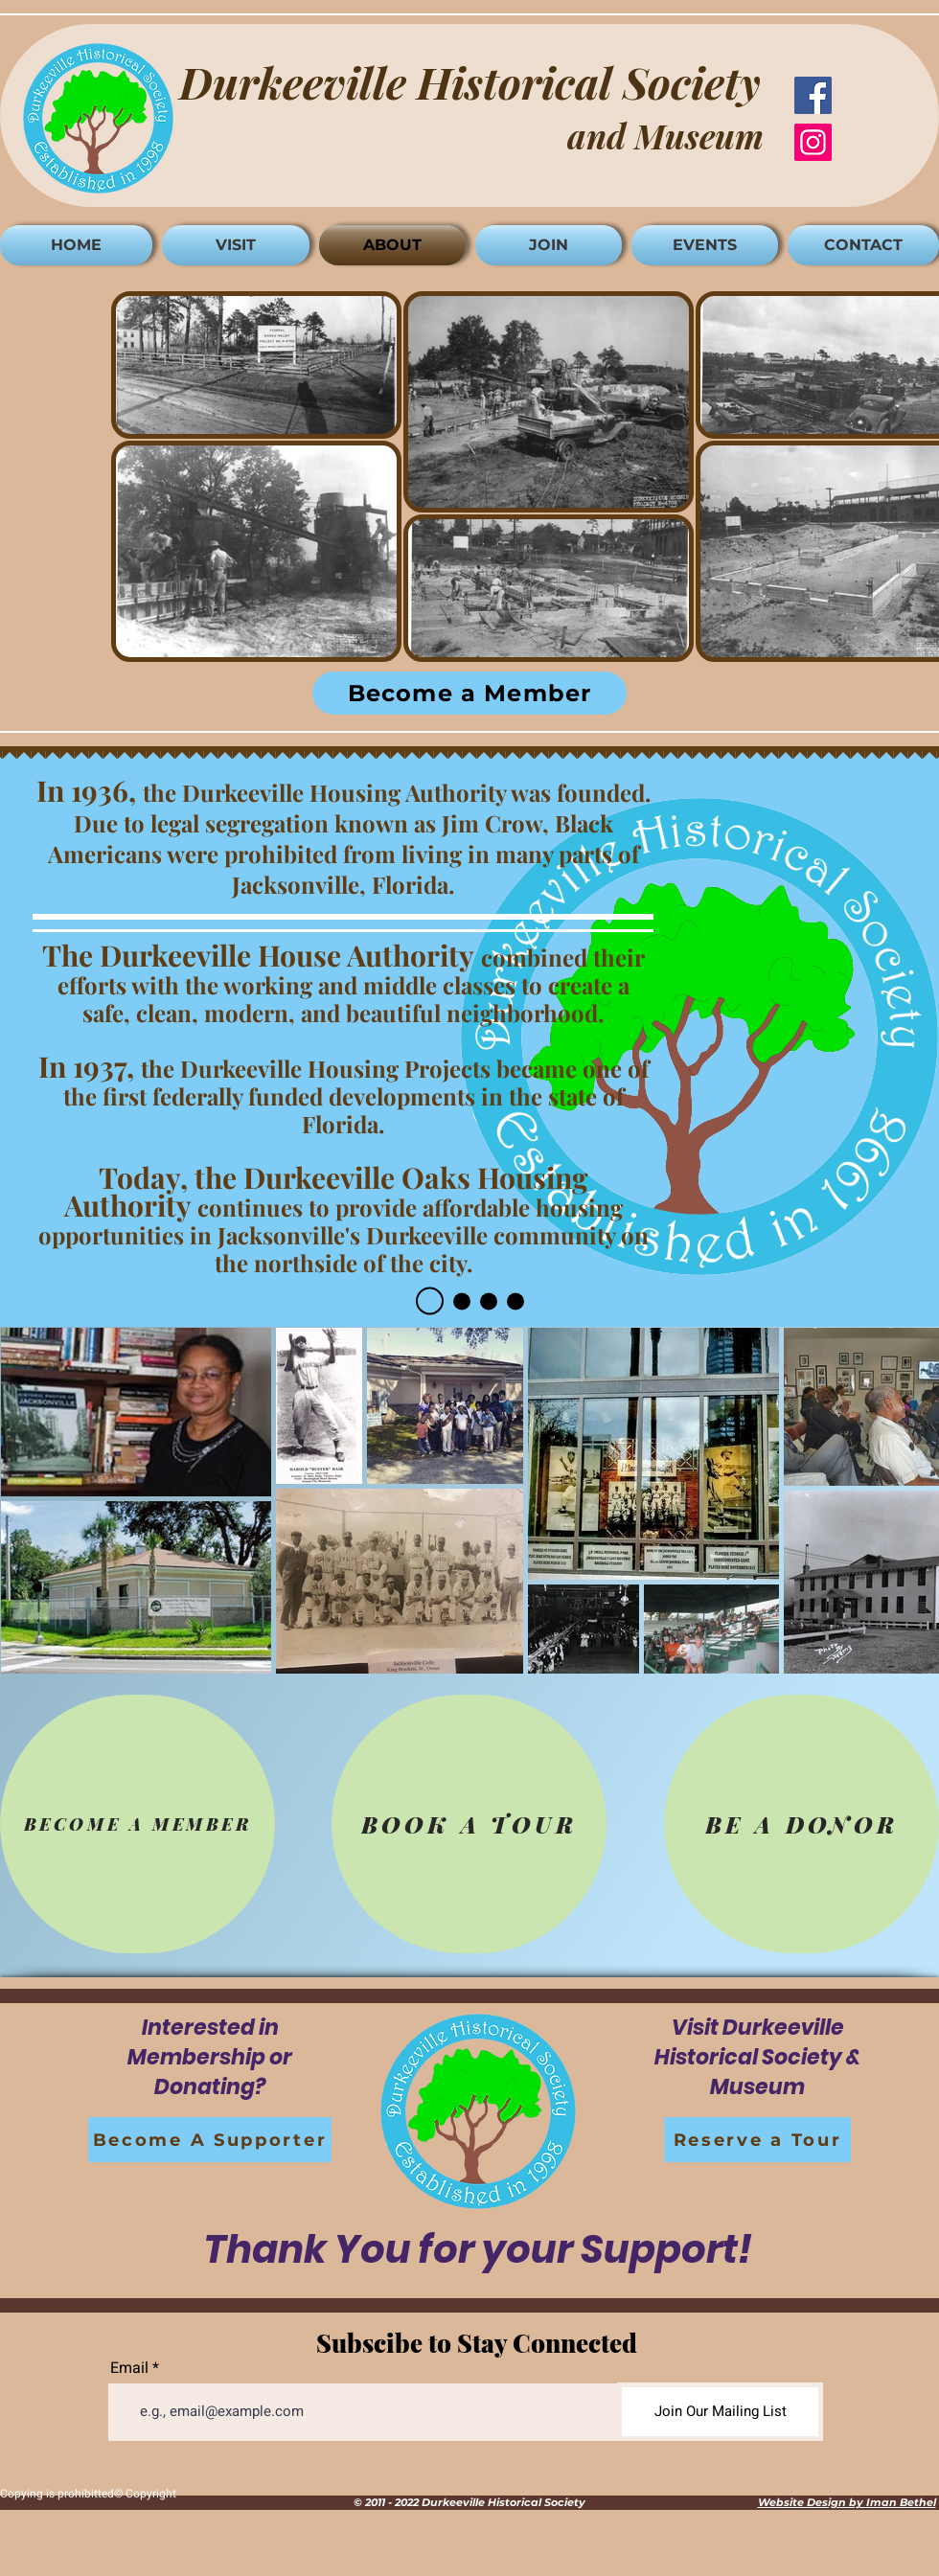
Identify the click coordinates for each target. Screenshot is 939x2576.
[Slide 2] (461, 1301)
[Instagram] (813, 142)
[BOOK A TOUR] (469, 1824)
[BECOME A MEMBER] (137, 1824)
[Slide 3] (488, 1301)
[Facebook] (813, 95)
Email (129, 2368)
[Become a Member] (469, 693)
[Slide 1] (430, 1301)
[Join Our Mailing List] (720, 2411)
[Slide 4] (515, 1301)
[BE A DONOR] (801, 1824)
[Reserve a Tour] (757, 2139)
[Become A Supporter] (210, 2139)
